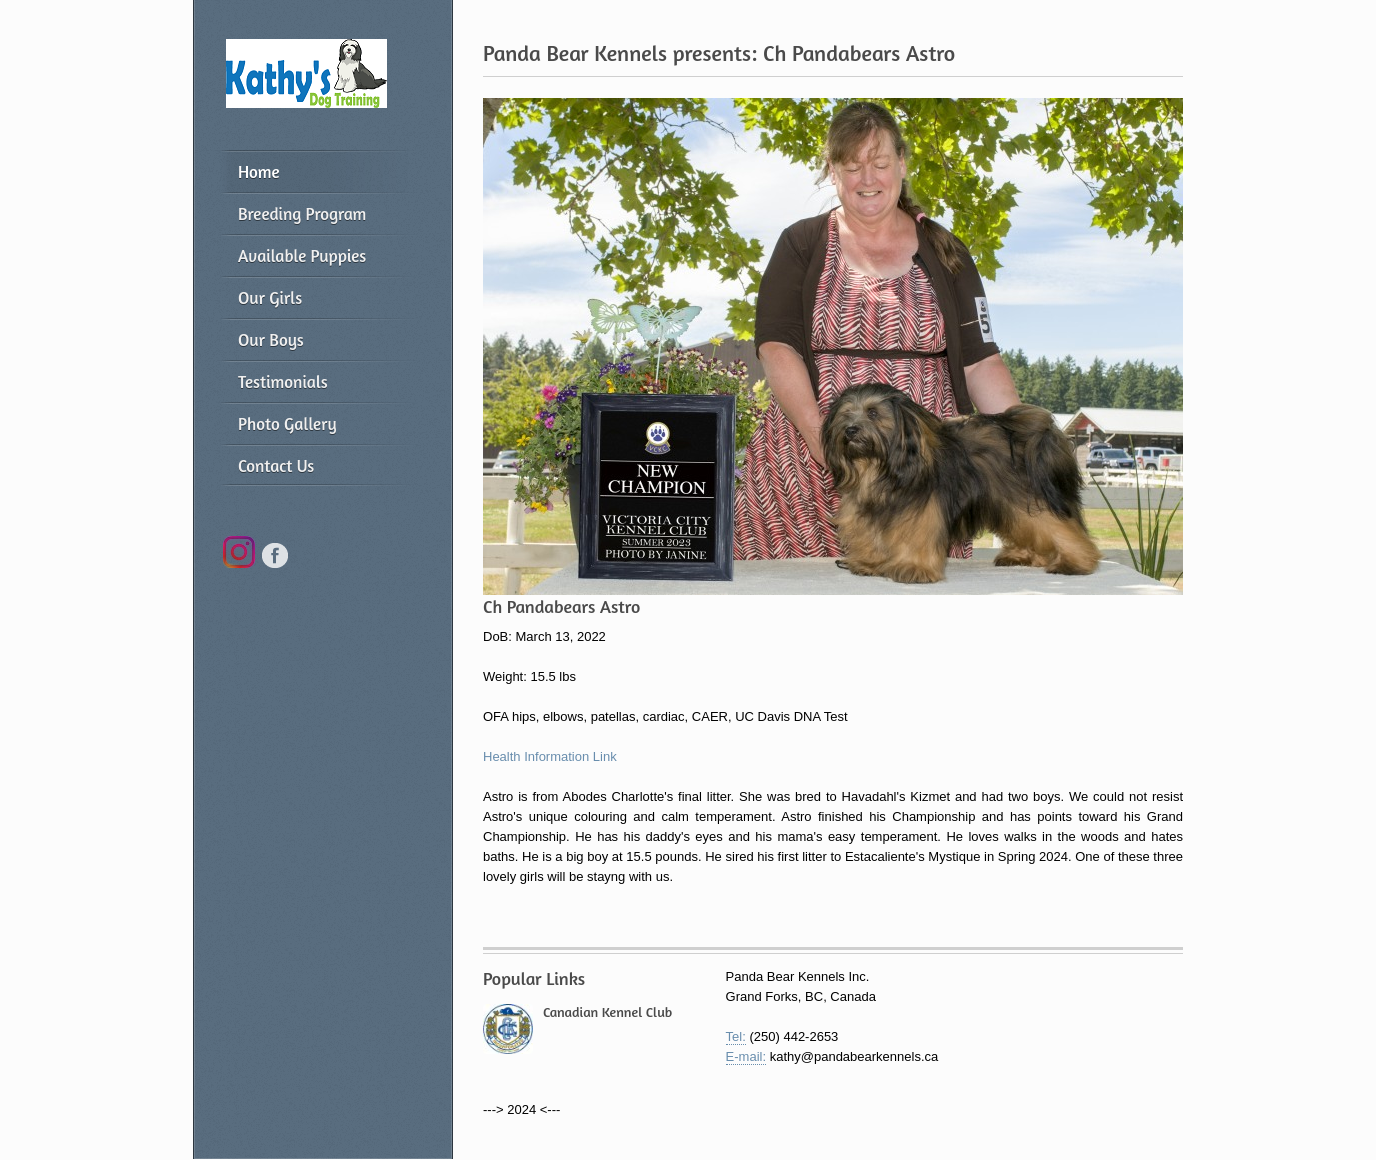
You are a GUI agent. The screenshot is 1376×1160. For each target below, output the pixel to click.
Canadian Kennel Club (607, 1011)
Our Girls (270, 297)
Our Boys (271, 339)
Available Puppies (302, 255)
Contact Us (276, 465)
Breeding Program (302, 213)
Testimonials (283, 381)
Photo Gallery (287, 423)
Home (259, 171)
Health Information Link (550, 756)
